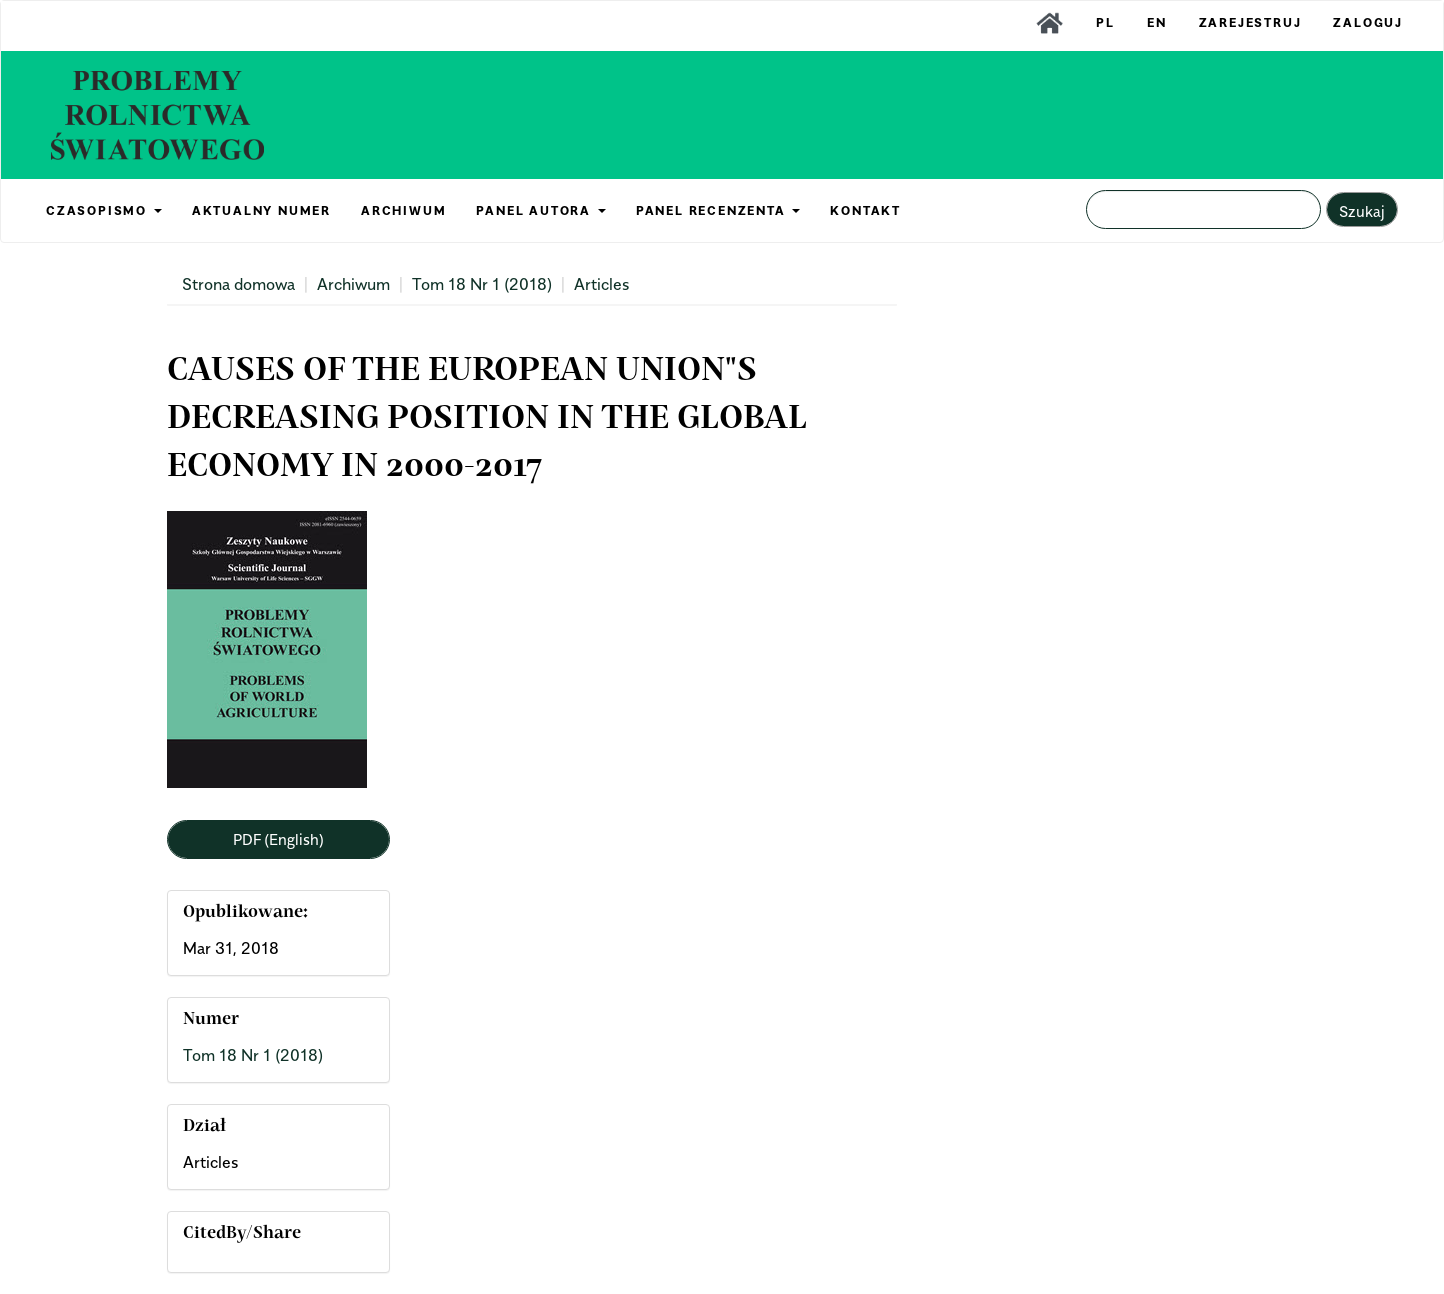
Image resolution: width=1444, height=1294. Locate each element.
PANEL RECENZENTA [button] (718, 210)
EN (1157, 22)
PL (1105, 22)
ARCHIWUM (403, 210)
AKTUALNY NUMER (261, 210)
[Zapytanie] (1203, 209)
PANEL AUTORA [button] (540, 210)
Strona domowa (238, 284)
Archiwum (353, 284)
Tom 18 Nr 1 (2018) (482, 284)
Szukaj (1362, 211)
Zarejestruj (1250, 22)
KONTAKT (865, 210)
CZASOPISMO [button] (104, 210)
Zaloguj (1368, 22)
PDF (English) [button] (278, 839)
